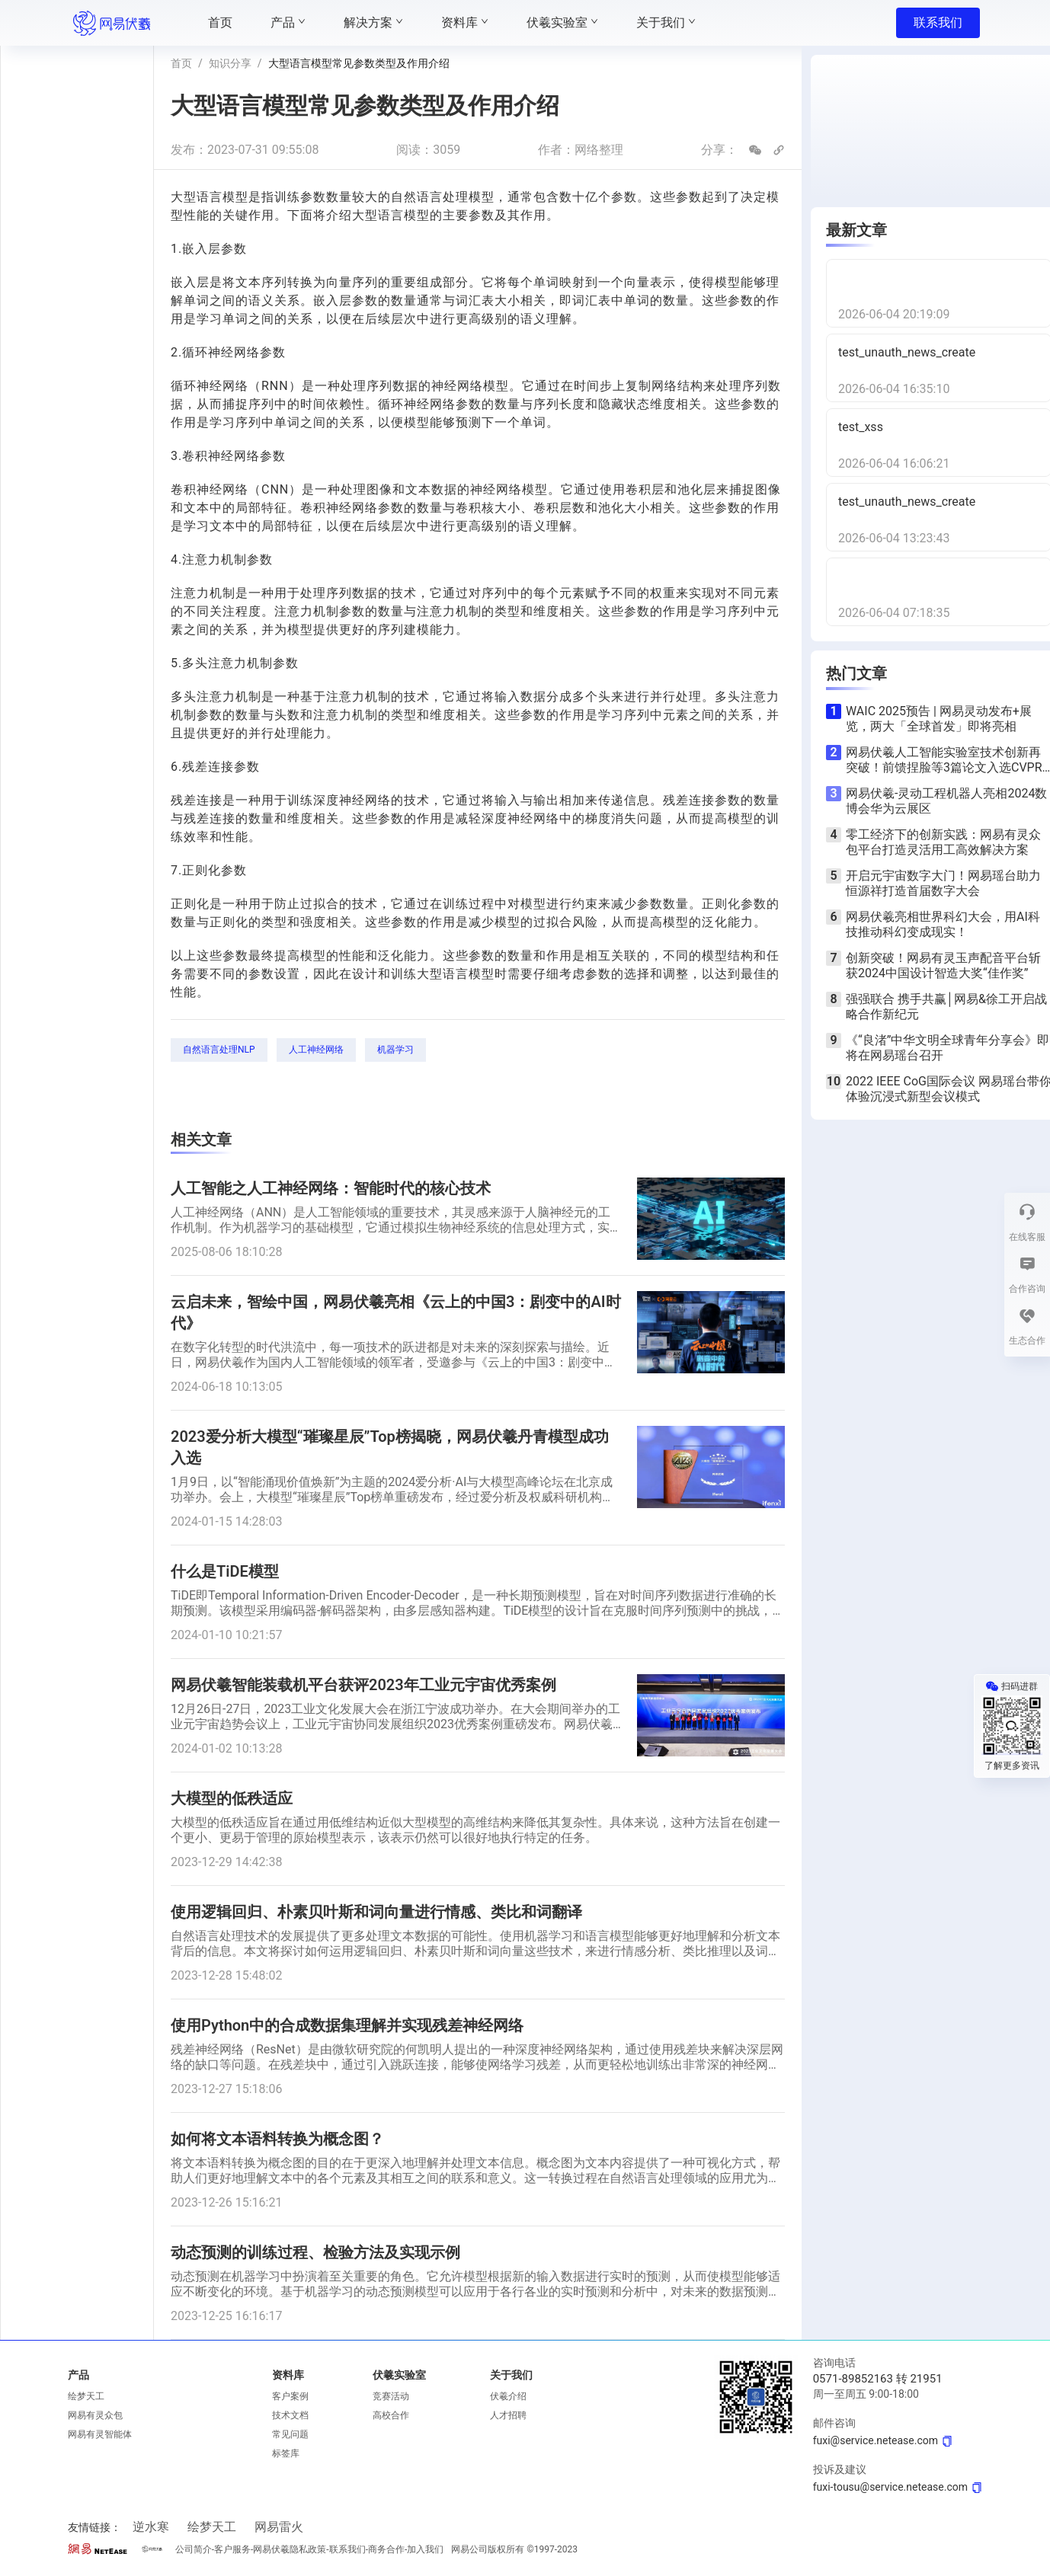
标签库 (285, 2453)
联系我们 (938, 22)
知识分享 (230, 63)
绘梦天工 (86, 2396)
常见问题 (290, 2434)
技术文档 (290, 2415)
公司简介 (193, 2549)
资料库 (288, 2375)
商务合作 (386, 2549)
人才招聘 (508, 2415)
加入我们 (425, 2549)
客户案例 (290, 2396)
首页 (181, 63)
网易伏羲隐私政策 (289, 2549)
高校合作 (391, 2415)
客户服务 (232, 2549)
